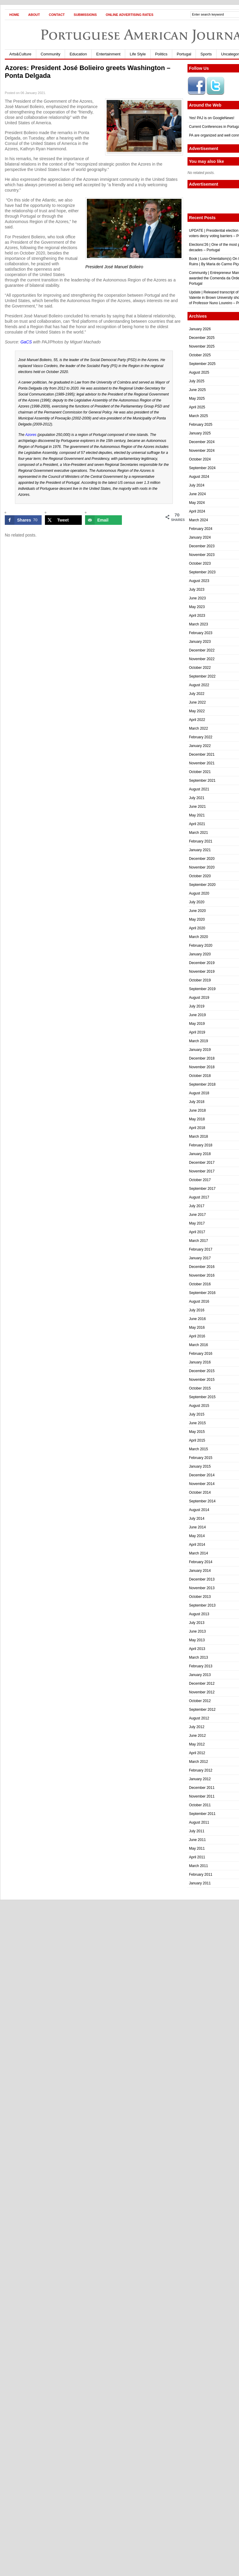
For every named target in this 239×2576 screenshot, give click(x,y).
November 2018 (201, 1067)
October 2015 (200, 1388)
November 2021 (201, 763)
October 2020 (200, 876)
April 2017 (197, 1232)
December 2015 (201, 1371)
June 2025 (197, 390)
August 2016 (199, 1301)
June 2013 (197, 1631)
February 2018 (200, 1145)
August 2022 (199, 685)
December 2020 (201, 859)
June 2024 (197, 494)
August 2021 (199, 789)
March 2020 (198, 937)
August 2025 (199, 372)
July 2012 (196, 1727)
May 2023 (197, 607)
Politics (161, 54)
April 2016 (197, 1336)
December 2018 (201, 1058)
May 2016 (197, 1327)
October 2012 (200, 1701)
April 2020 (197, 928)
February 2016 (200, 1353)
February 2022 (200, 737)
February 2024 (200, 529)
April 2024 (197, 511)
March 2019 (198, 1041)
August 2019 (199, 997)
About (34, 14)
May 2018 (197, 1119)
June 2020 (197, 911)
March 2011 (198, 1866)
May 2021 (197, 815)
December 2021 (201, 754)
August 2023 (199, 581)
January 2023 (200, 642)
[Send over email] (103, 520)
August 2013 (199, 1614)
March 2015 (198, 1449)
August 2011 (199, 1822)
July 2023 (196, 589)
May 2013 (197, 1640)
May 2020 (197, 919)
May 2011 (197, 1848)
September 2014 (202, 1501)
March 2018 (198, 1136)
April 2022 (197, 720)
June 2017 (197, 1215)
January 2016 (200, 1362)
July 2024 (196, 485)
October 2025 (200, 355)
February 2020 (200, 945)
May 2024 (197, 503)
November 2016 (201, 1275)
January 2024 (200, 537)
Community (50, 54)
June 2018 (197, 1110)
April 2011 (197, 1857)
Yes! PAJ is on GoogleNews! (211, 118)
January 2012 (200, 1779)
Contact (57, 14)
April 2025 (197, 407)
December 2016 (201, 1267)
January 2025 (200, 433)
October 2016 (200, 1284)
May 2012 (197, 1744)
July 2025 (196, 381)
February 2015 (200, 1458)
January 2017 (200, 1258)
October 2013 (200, 1597)
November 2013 (201, 1588)
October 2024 (200, 459)
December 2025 (201, 338)
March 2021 (198, 833)
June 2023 (197, 598)
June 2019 (197, 1015)
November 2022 (201, 659)
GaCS (26, 342)
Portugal (184, 54)
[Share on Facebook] (23, 520)
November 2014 (201, 1484)
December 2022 (201, 650)
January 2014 (200, 1571)
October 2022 (200, 668)
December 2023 (201, 546)
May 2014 (197, 1536)
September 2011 (202, 1814)
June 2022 (197, 702)
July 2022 (196, 694)
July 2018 (196, 1102)
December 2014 (201, 1475)
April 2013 (197, 1649)
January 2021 (200, 850)
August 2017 (199, 1197)
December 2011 (201, 1788)
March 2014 (198, 1553)
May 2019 (197, 1024)
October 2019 (200, 980)
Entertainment (108, 54)
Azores (30, 435)
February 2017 (200, 1249)
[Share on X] (63, 520)
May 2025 (197, 398)
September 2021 (202, 780)
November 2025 (201, 346)
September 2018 (202, 1084)
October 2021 (200, 772)
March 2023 (198, 624)
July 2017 (196, 1206)
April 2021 (197, 824)
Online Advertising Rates (129, 14)
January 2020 (200, 954)
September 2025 (202, 364)
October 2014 (200, 1492)
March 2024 (198, 520)
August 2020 (199, 893)
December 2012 (201, 1683)
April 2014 (197, 1544)
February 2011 (200, 1874)
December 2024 (201, 442)
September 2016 (202, 1293)
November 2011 (201, 1796)
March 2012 (198, 1762)
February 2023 (200, 633)
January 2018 (200, 1154)
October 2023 (200, 563)
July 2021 (196, 798)
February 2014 (200, 1562)
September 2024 (202, 468)
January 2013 (200, 1675)
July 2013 (196, 1623)
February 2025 (200, 424)
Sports (206, 54)
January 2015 (200, 1466)
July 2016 (196, 1310)
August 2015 (199, 1406)
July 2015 (196, 1414)
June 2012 (197, 1736)
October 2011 (200, 1805)
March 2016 (198, 1345)
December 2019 (201, 963)
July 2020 (196, 902)
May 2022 (197, 711)
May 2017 (197, 1223)
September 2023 (202, 572)
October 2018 (200, 1076)
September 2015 (202, 1397)
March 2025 (198, 416)
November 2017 (201, 1171)
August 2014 (199, 1510)
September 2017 (202, 1189)
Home (14, 14)
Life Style (138, 54)
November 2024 (201, 450)
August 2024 (199, 477)
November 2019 (201, 971)
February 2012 (200, 1770)
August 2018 (199, 1093)
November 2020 (201, 867)
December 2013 (201, 1579)
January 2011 (200, 1883)
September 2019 (202, 989)
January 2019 (200, 1050)
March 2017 (198, 1241)
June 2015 (197, 1423)
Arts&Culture (20, 54)
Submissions (85, 14)
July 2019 (196, 1006)
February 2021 (200, 841)
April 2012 (197, 1753)
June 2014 (197, 1527)
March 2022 (198, 728)
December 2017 (201, 1162)
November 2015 (201, 1380)
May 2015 (197, 1432)
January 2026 (200, 329)
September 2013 (202, 1605)
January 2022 (200, 746)
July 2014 (196, 1518)
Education (78, 54)
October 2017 (200, 1180)
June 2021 (197, 806)
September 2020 (202, 885)
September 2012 (202, 1709)
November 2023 (201, 555)
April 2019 (197, 1032)
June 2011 (197, 1840)
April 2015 (197, 1440)
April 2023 (197, 615)
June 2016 (197, 1319)
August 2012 (199, 1718)
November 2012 (201, 1692)
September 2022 (202, 676)
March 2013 (198, 1657)
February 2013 (200, 1666)
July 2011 (196, 1831)
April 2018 (197, 1128)
